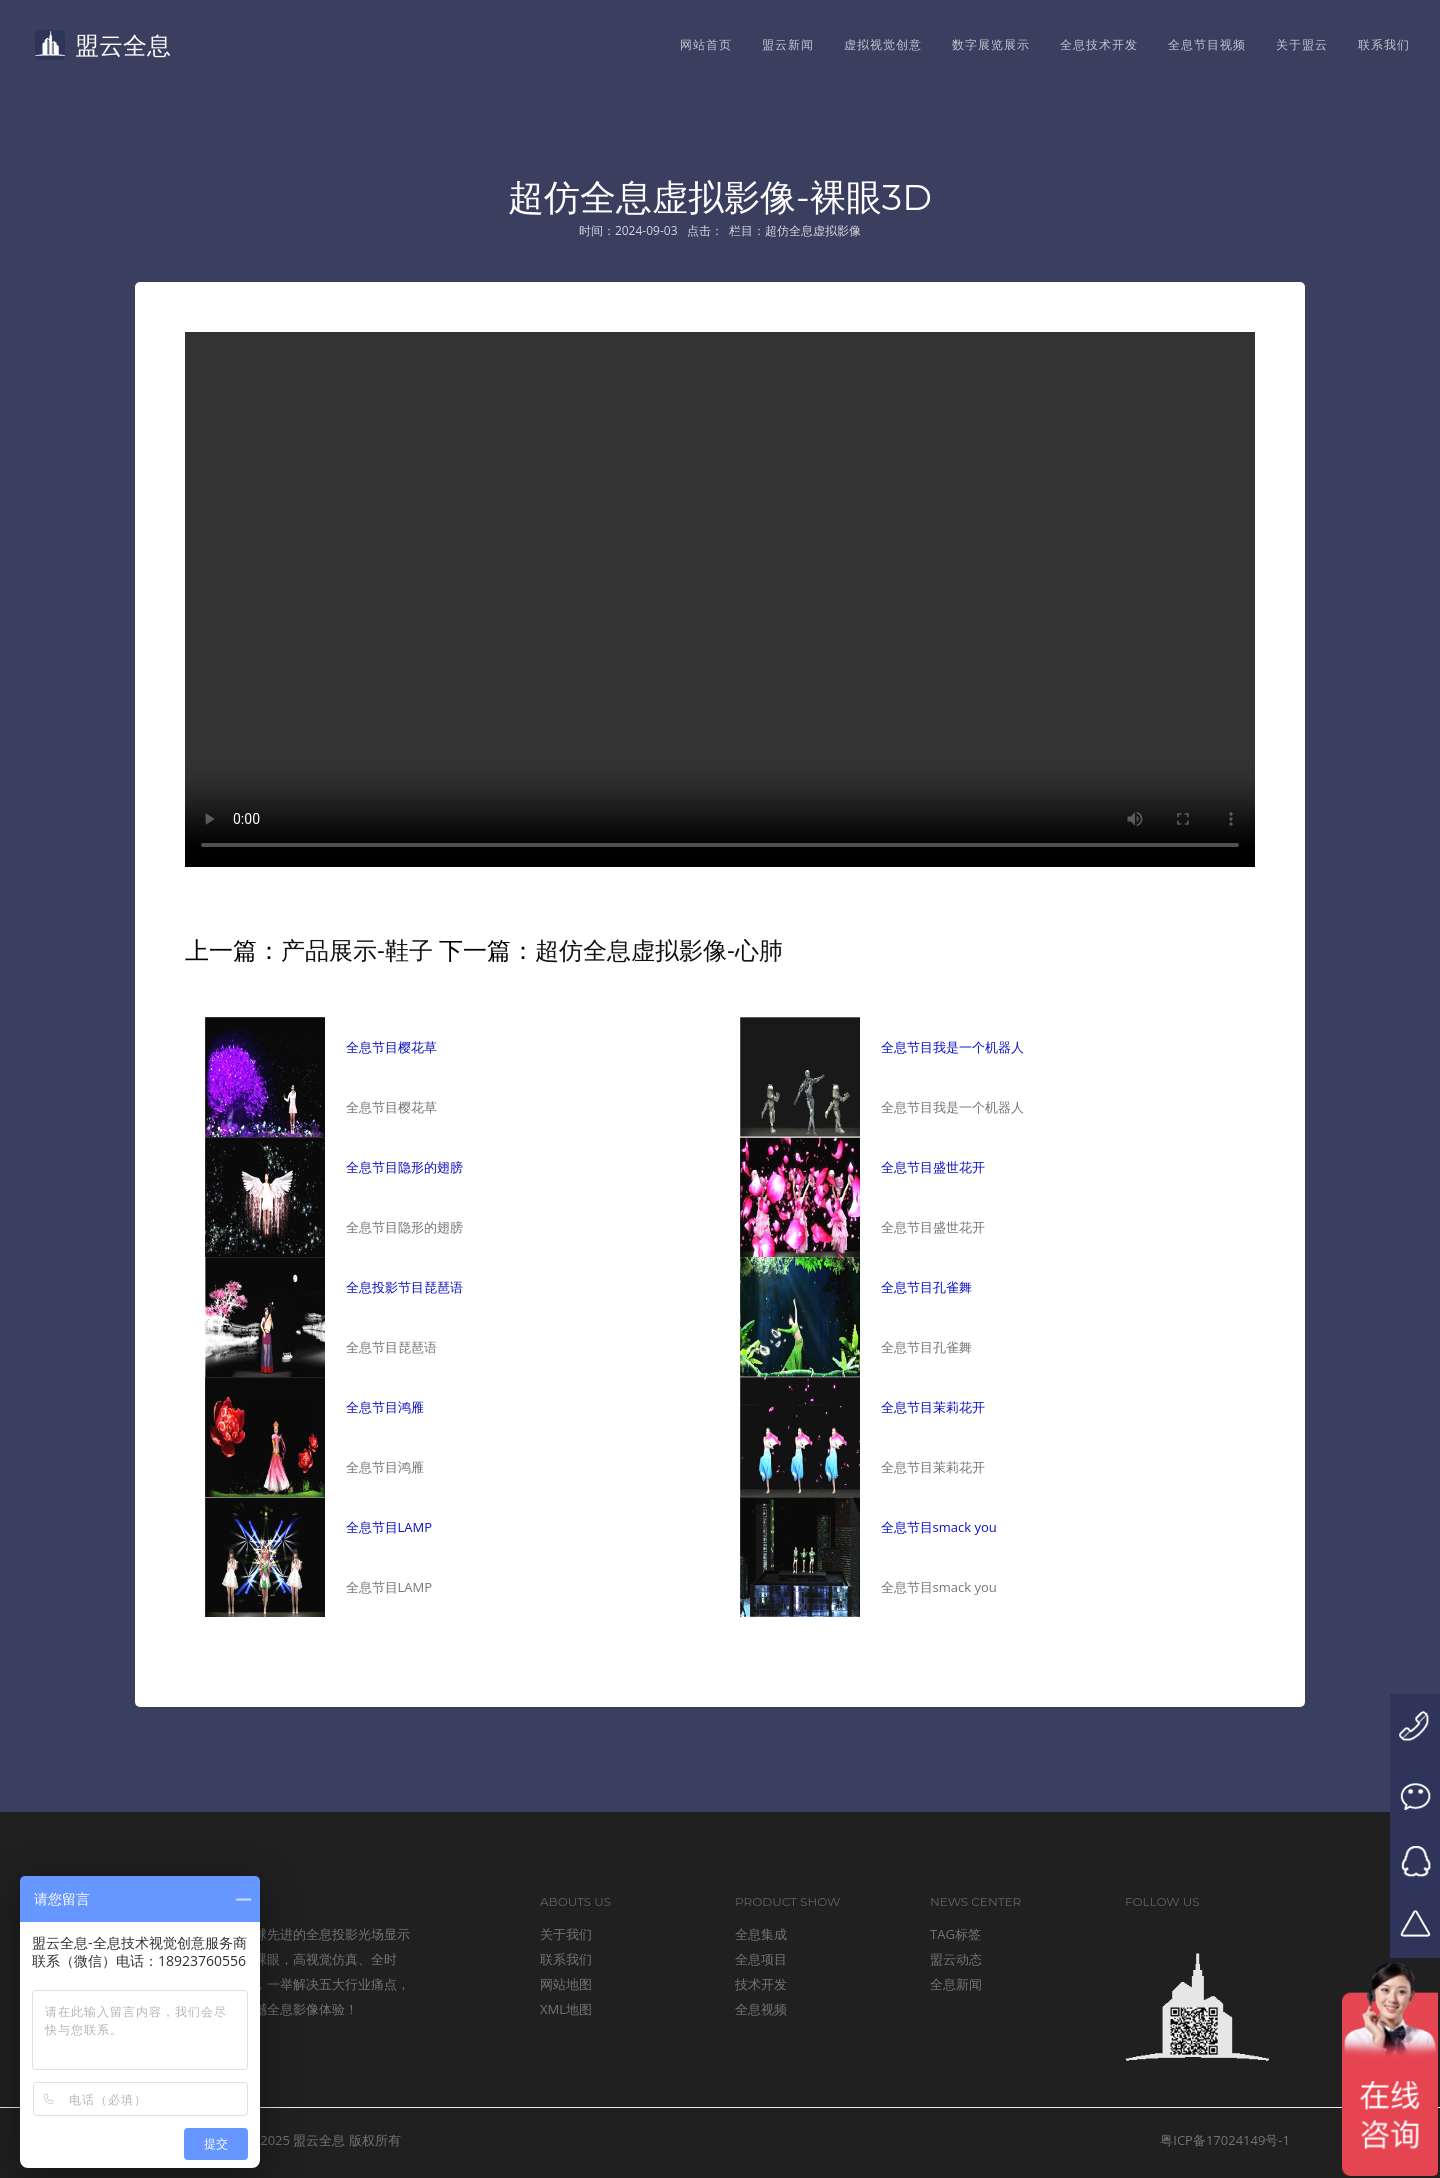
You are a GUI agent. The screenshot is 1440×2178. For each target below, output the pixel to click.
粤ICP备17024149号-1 (1225, 2140)
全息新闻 (956, 1984)
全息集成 (761, 1934)
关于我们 (566, 1934)
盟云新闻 (788, 44)
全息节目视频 (1207, 44)
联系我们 (1384, 44)
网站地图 (566, 1984)
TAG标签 (955, 1934)
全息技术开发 (1099, 44)
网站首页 (706, 44)
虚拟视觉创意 (883, 44)
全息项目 (761, 1959)
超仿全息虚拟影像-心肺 (659, 949)
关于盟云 (1302, 44)
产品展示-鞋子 (357, 949)
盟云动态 (956, 1959)
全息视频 (761, 2009)
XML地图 (566, 2009)
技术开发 (761, 1984)
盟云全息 (103, 44)
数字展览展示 (991, 44)
